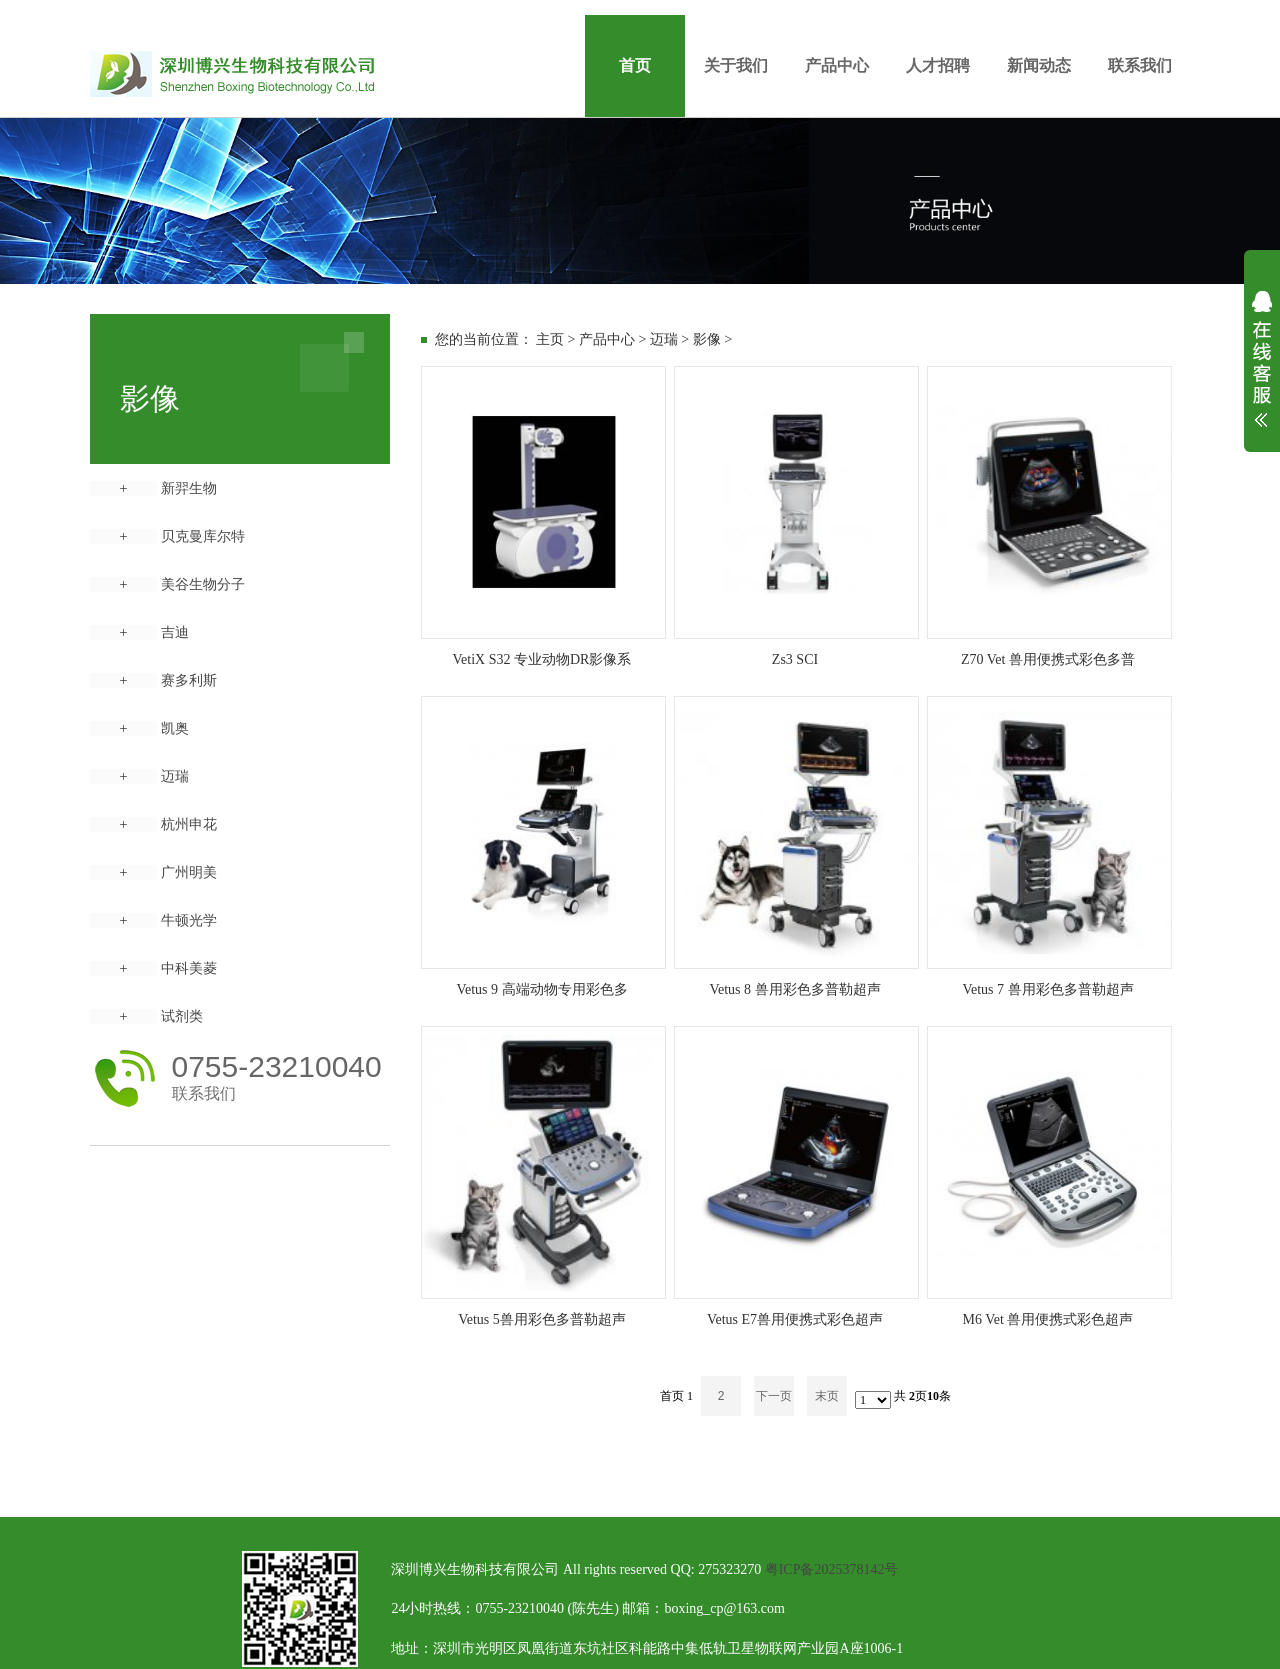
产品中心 (837, 65)
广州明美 (189, 872)
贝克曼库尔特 (203, 536)
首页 (635, 65)
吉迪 (175, 632)
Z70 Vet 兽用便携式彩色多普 (1048, 659)
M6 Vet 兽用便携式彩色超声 (1048, 1319)
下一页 (774, 1396)
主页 (550, 339)
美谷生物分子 (203, 584)
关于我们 (736, 65)
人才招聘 (938, 65)
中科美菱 (189, 968)
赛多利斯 (189, 680)
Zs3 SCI (795, 659)
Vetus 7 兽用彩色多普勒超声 (1047, 989)
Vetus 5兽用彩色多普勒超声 (542, 1319)
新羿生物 (189, 488)
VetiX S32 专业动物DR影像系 (542, 659)
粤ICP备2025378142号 (832, 1569)
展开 (1262, 372)
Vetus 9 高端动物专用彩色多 (541, 989)
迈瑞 (175, 776)
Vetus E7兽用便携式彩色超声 (795, 1319)
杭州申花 (189, 824)
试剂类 (182, 1016)
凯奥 (175, 728)
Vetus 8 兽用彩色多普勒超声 (794, 989)
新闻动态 (1039, 65)
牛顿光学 (189, 920)
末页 (827, 1396)
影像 (707, 339)
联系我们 (1140, 65)
